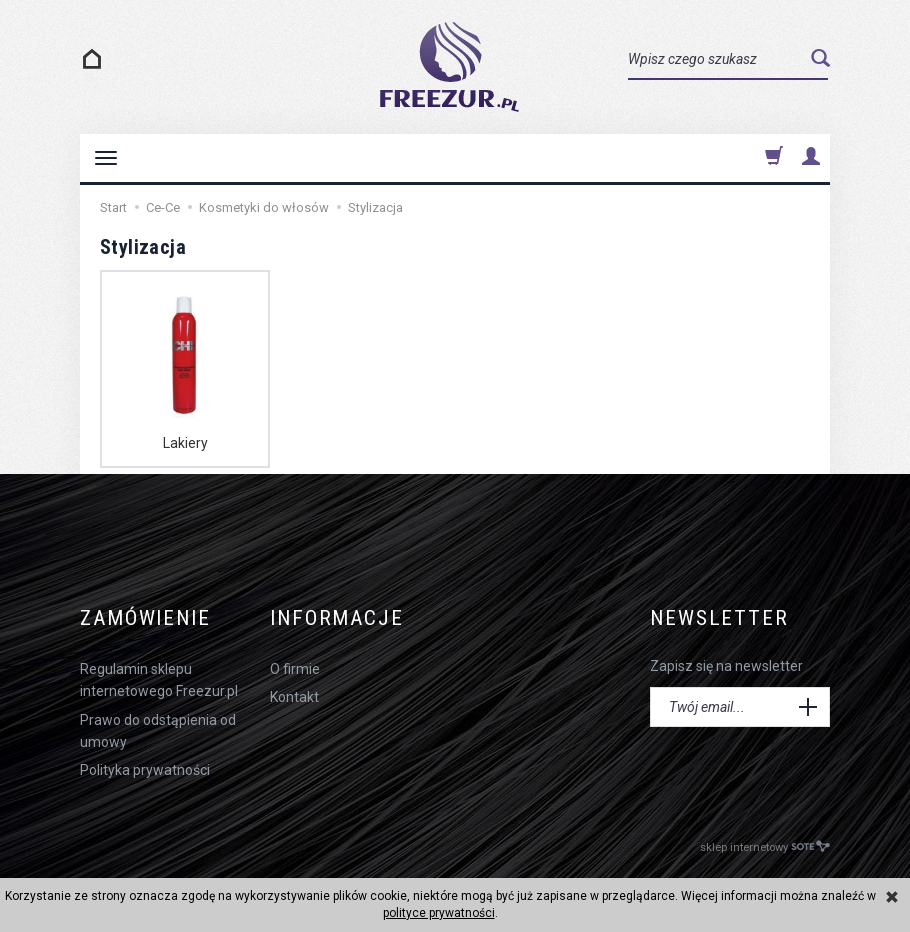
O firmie (295, 669)
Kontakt (294, 697)
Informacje (337, 618)
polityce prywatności (439, 913)
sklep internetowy (765, 846)
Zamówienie (145, 618)
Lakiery (185, 443)
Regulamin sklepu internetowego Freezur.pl (159, 680)
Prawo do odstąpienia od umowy (158, 731)
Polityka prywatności (145, 770)
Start (113, 207)
